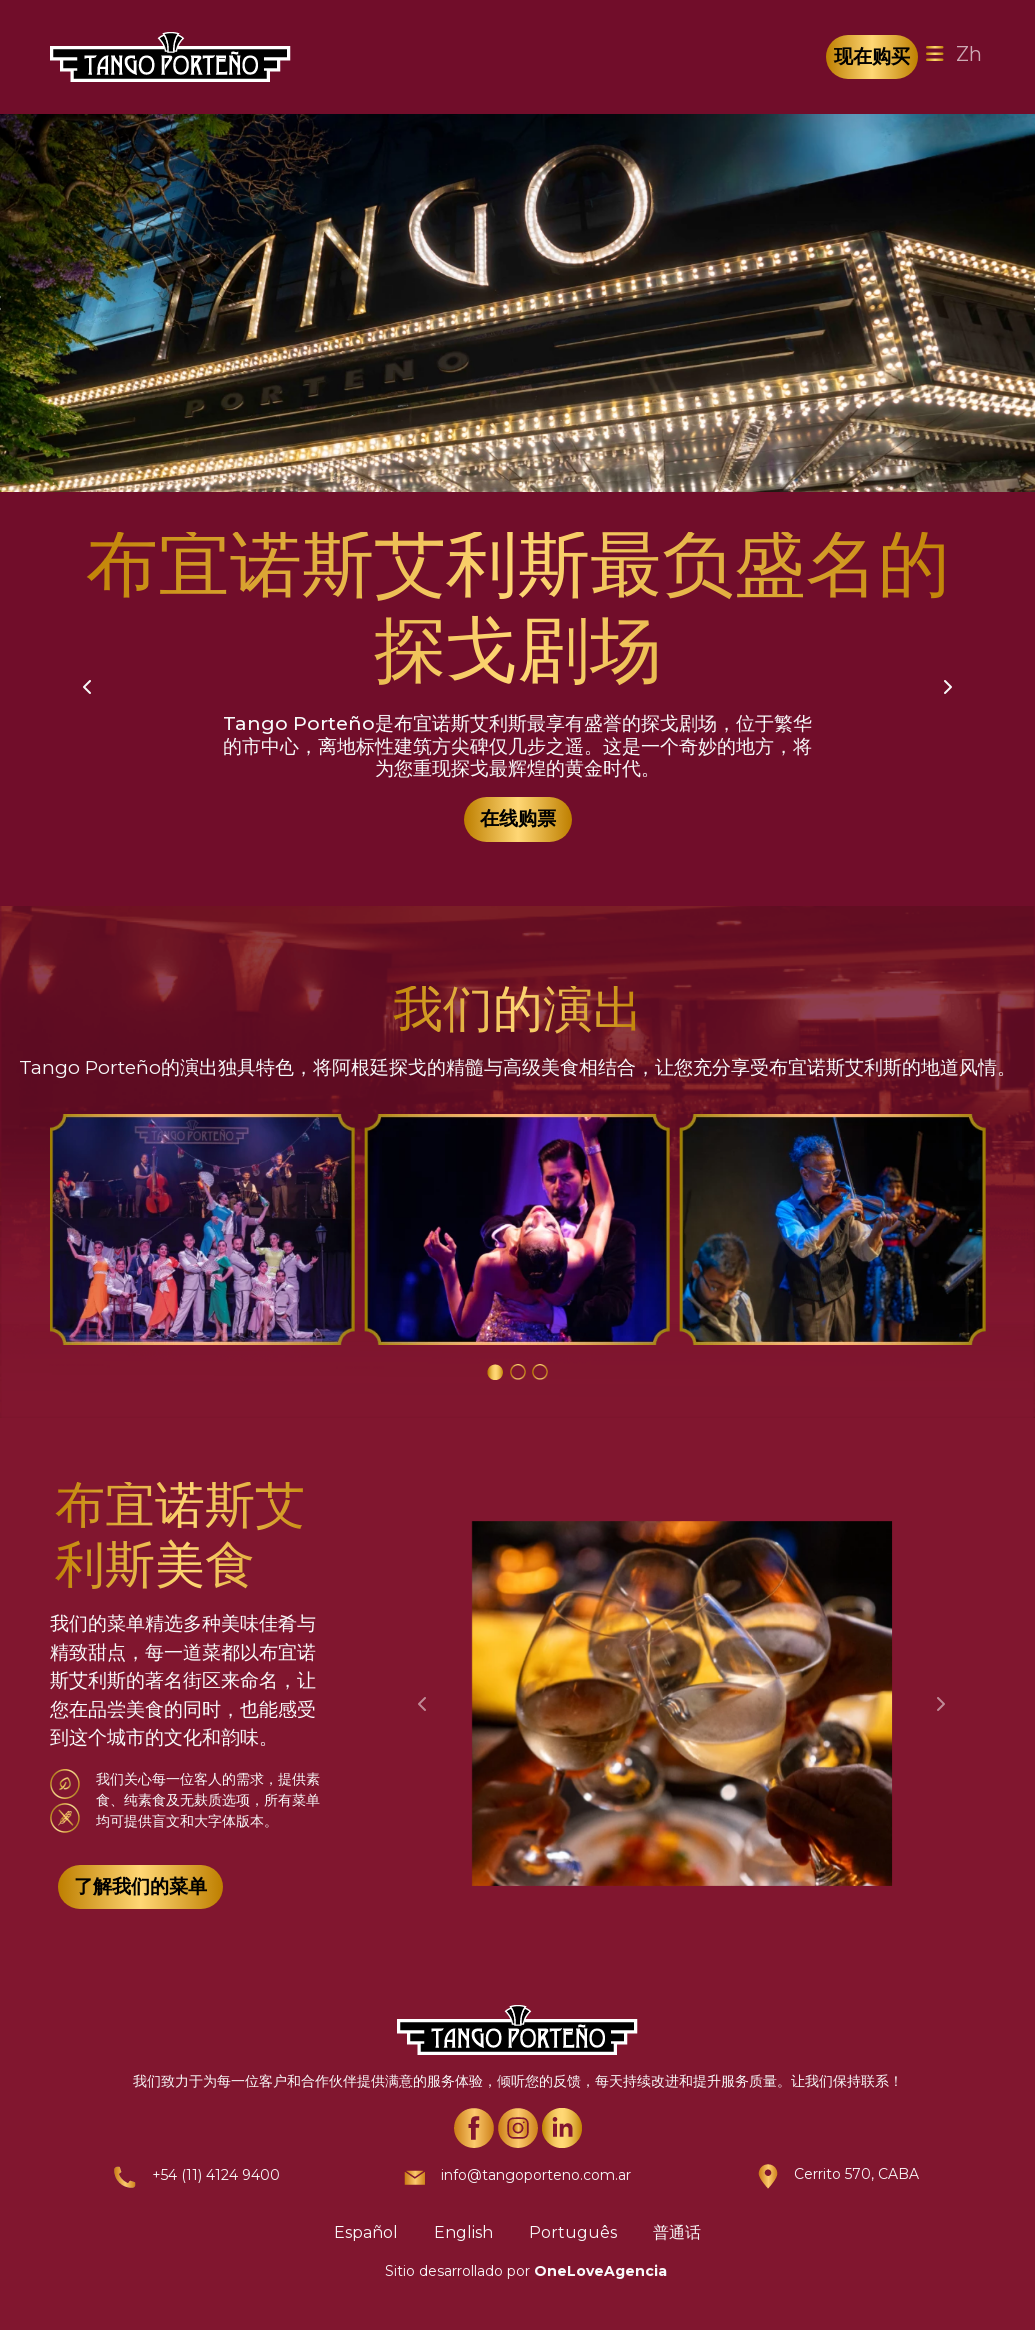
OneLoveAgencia (600, 2271)
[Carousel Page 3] (540, 1372)
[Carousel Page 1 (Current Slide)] (495, 1372)
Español (366, 2232)
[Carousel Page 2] (518, 1372)
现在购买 (872, 56)
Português (573, 2232)
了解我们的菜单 (140, 1886)
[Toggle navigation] (935, 54)
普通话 (677, 2232)
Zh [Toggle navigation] (969, 54)
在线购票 (518, 818)
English (463, 2232)
